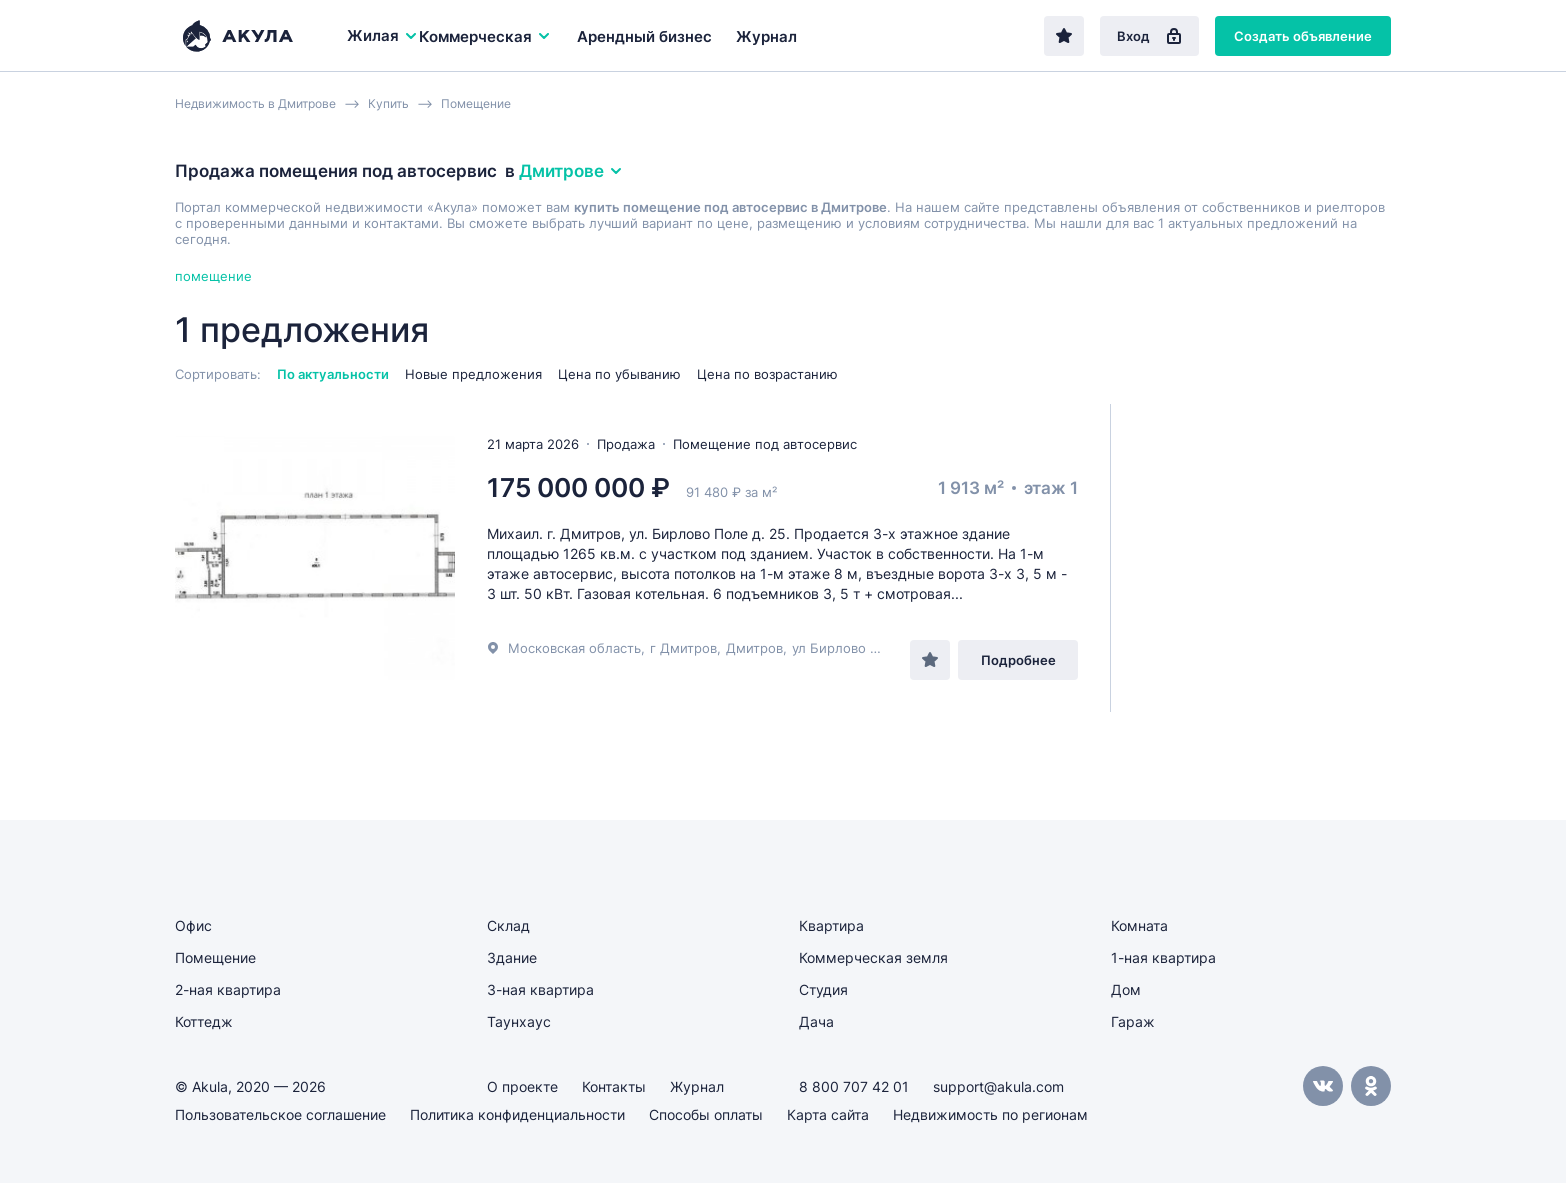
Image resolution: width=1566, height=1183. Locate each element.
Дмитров (754, 648)
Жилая (383, 35)
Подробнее (1018, 660)
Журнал (766, 36)
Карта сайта (828, 1114)
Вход (1149, 36)
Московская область (574, 648)
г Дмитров (683, 648)
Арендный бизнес (644, 36)
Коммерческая (485, 36)
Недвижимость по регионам (990, 1114)
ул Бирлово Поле (847, 648)
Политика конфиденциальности (517, 1114)
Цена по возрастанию (767, 374)
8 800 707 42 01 (854, 1086)
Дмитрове (571, 171)
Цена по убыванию (619, 374)
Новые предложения (473, 374)
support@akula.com (998, 1086)
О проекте (522, 1086)
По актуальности (333, 374)
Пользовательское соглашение (280, 1114)
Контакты (614, 1086)
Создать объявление (1303, 36)
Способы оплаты (706, 1114)
